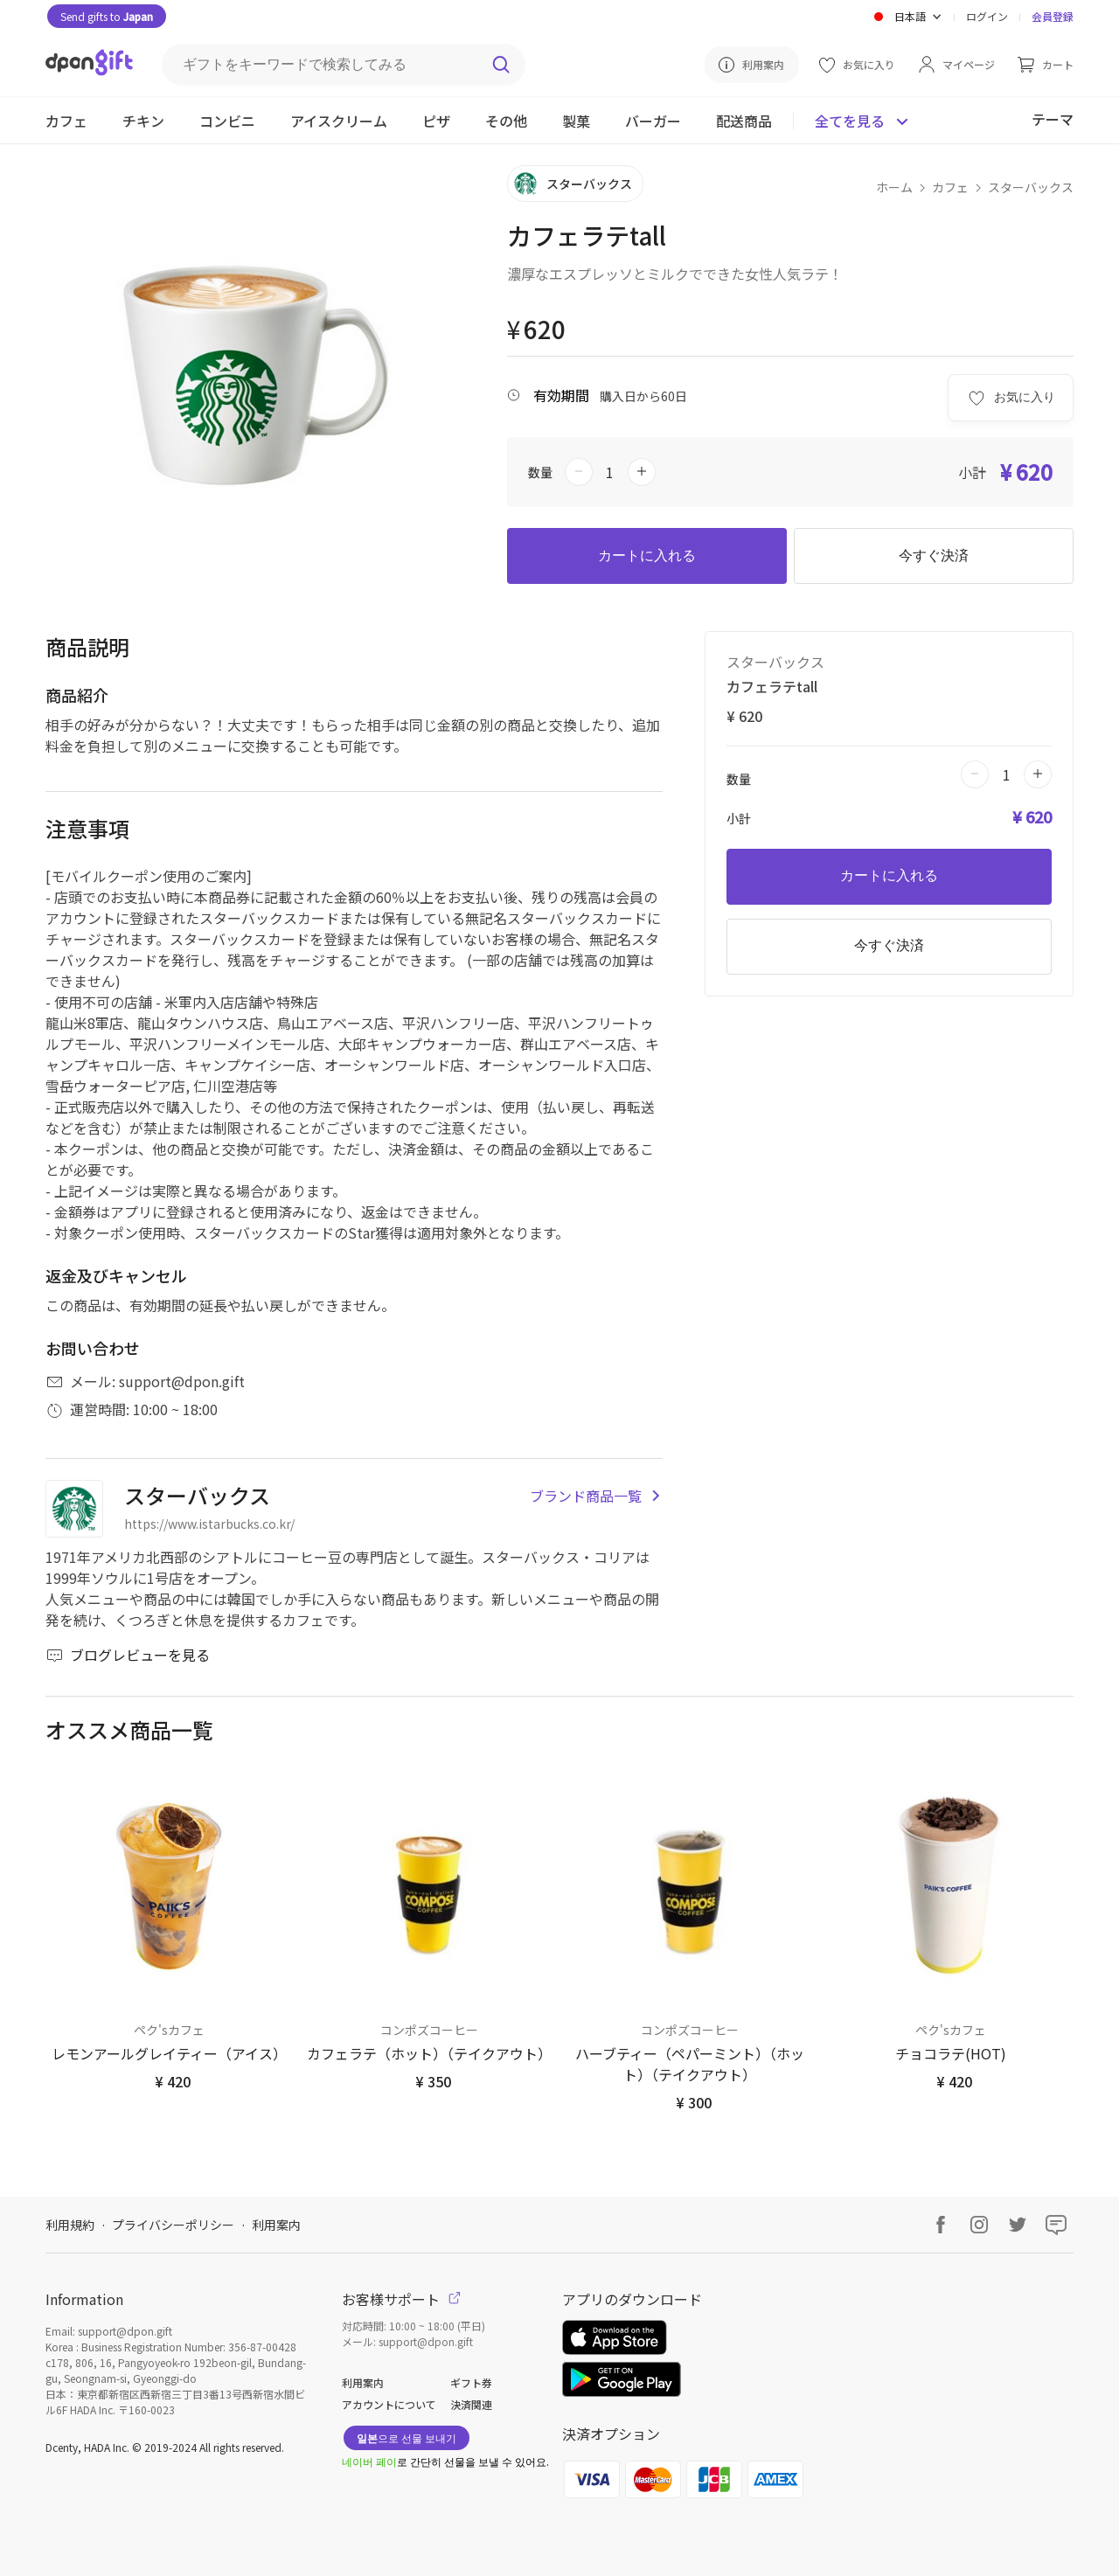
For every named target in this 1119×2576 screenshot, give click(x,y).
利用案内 (276, 2224)
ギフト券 (471, 2382)
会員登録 (1053, 16)
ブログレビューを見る (127, 1654)
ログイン (987, 16)
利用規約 (69, 2224)
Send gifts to (106, 16)
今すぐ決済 (934, 555)
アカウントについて (389, 2404)
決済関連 (471, 2404)
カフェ (950, 187)
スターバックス (1031, 187)
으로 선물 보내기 (406, 2437)
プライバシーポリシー (173, 2224)
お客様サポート (401, 2298)
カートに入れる (647, 555)
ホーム (894, 187)
